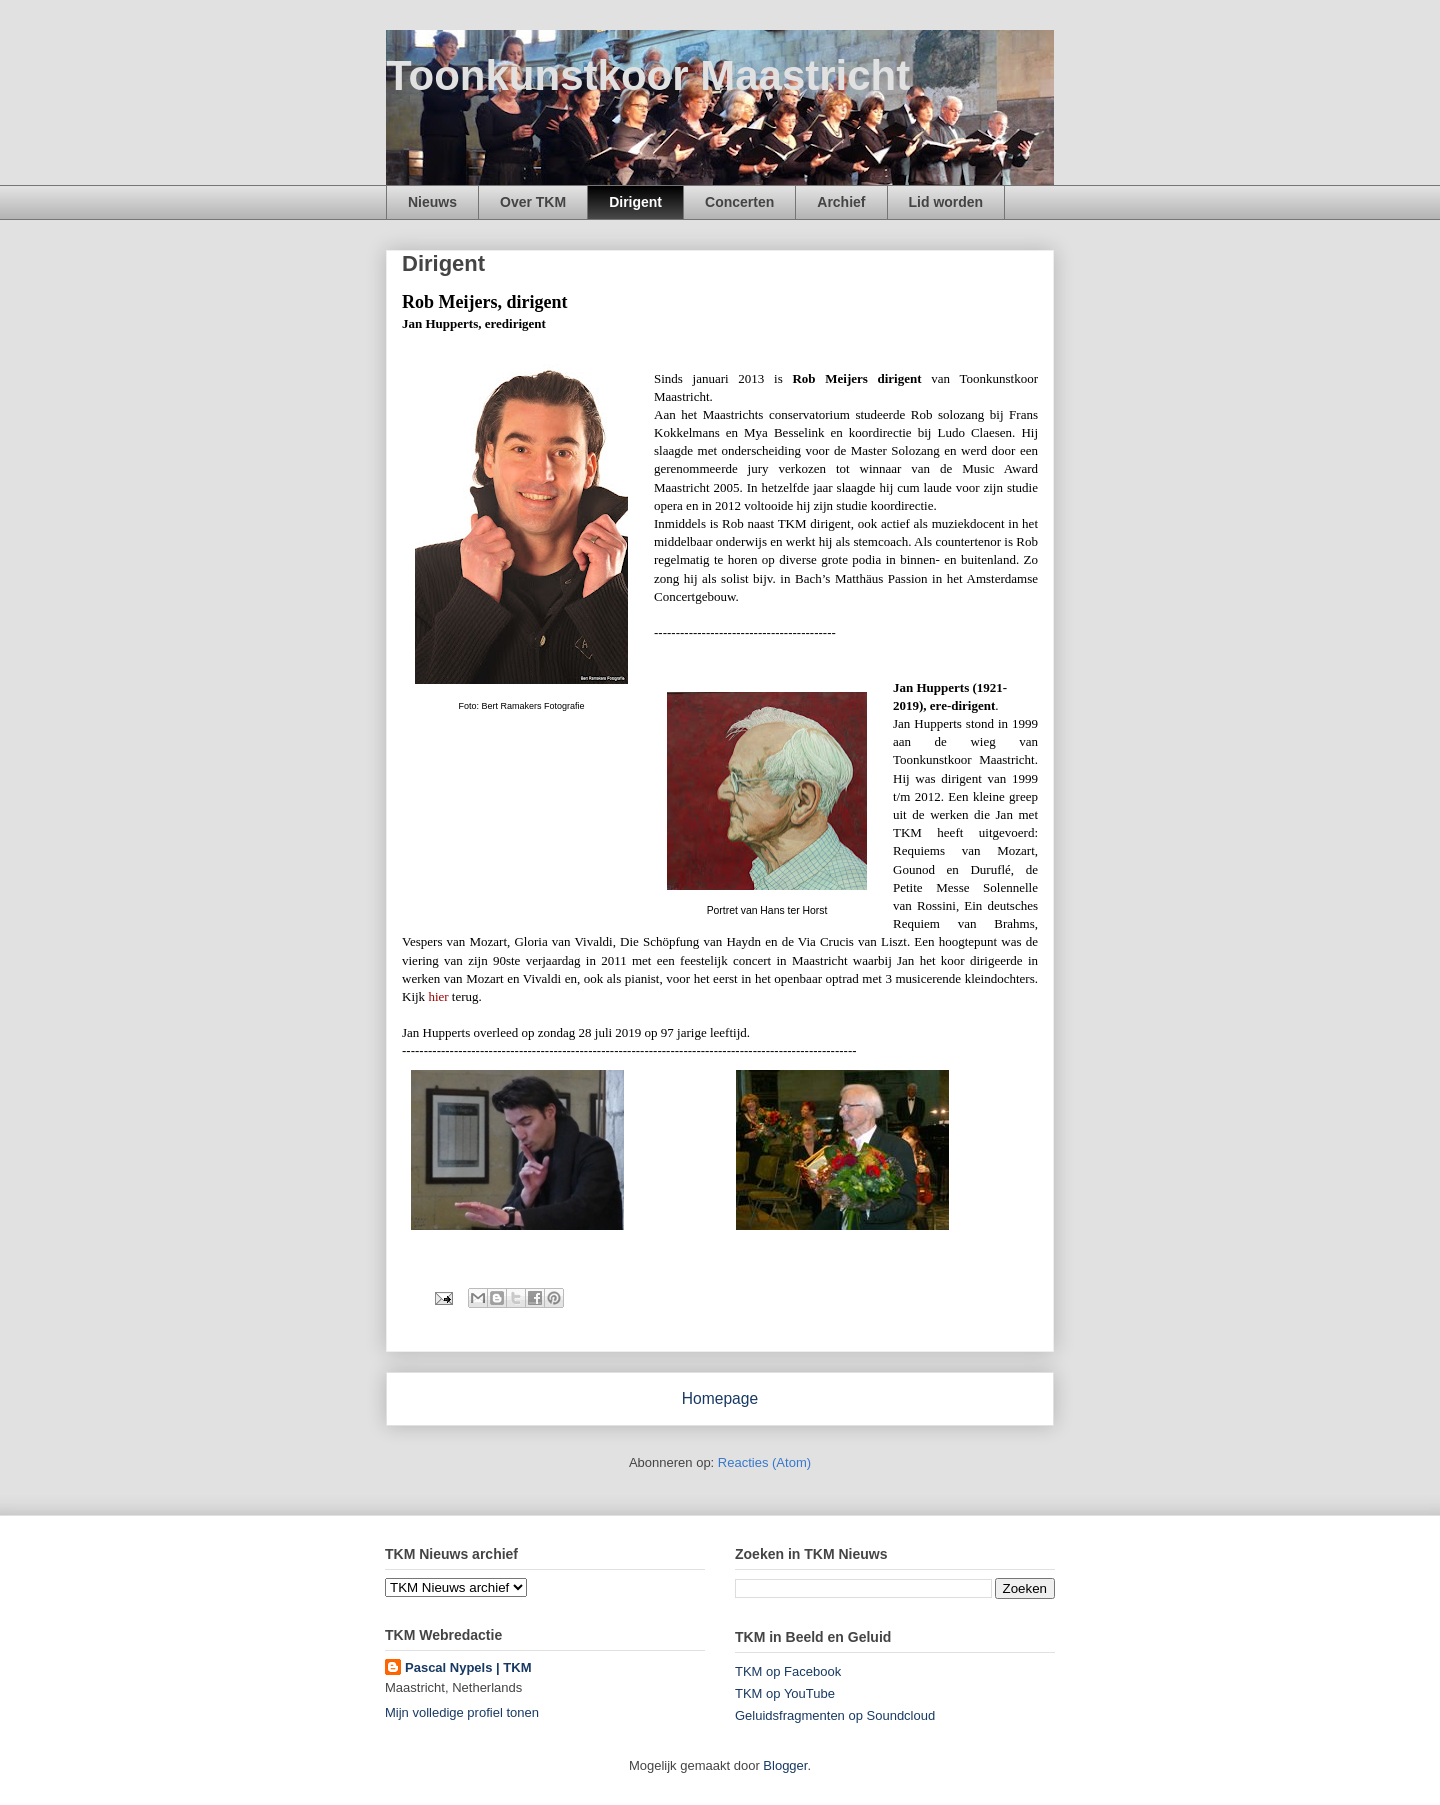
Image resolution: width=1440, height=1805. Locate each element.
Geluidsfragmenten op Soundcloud (835, 1715)
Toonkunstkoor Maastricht (648, 75)
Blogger (785, 1765)
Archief (841, 202)
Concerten (739, 202)
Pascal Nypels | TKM (468, 1667)
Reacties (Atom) (764, 1462)
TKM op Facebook (788, 1671)
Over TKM (533, 202)
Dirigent (635, 202)
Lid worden (946, 202)
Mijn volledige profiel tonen (462, 1712)
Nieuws (432, 202)
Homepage (720, 1398)
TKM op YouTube (785, 1693)
